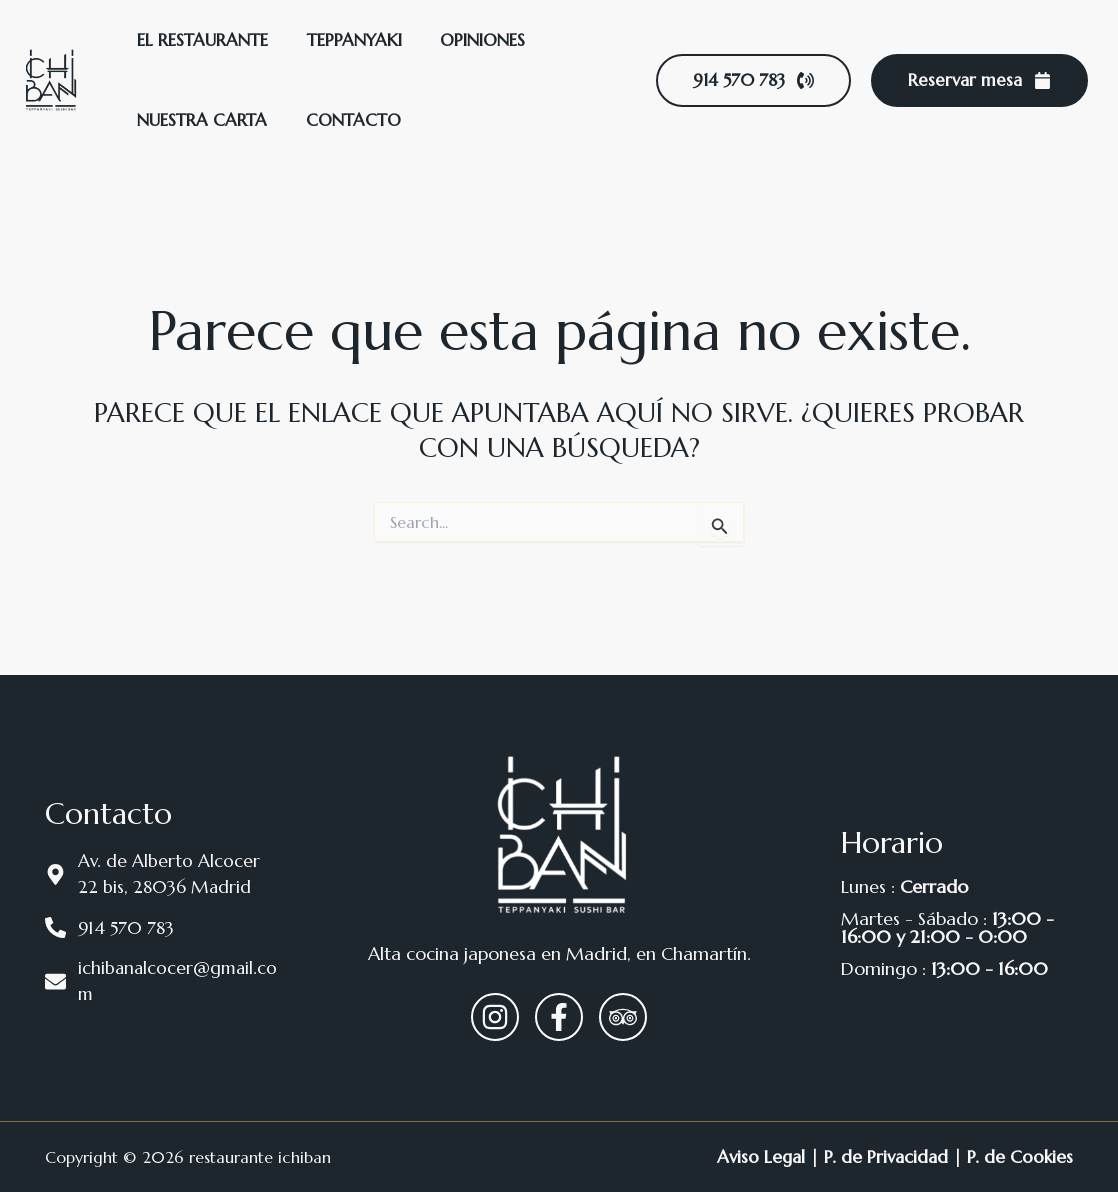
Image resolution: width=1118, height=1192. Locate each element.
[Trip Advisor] (623, 1017)
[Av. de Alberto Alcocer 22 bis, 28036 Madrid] (161, 873)
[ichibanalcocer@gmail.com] (161, 982)
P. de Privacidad (883, 1156)
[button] (753, 80)
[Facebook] (559, 1017)
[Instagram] (495, 1017)
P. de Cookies (1019, 1156)
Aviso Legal (755, 1156)
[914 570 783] (161, 927)
